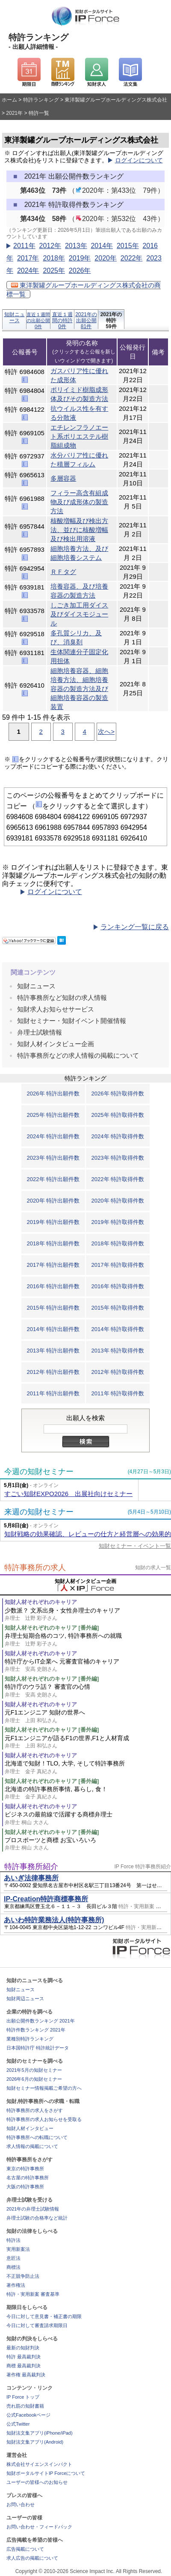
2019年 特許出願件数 (53, 1222)
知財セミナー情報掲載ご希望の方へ (44, 2088)
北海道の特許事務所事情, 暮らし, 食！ (88, 1793)
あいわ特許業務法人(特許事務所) (54, 1920)
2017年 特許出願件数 (53, 1265)
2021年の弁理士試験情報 (32, 2208)
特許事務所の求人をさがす (34, 2110)
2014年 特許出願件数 (53, 1329)
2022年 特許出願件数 (53, 1179)
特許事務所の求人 (35, 1567)
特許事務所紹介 (31, 1866)
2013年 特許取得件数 (117, 1350)
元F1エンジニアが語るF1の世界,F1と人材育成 (88, 1742)
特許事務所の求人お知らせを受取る (44, 2119)
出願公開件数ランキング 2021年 (40, 2020)
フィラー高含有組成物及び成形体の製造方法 (79, 502)
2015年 (128, 245)
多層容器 (63, 478)
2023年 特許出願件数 (53, 1158)
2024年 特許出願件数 (53, 1136)
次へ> (106, 731)
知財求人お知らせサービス (55, 1009)
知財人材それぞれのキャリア (41, 1602)
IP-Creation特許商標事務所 (46, 1899)
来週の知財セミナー (39, 1512)
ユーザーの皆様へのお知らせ (37, 2482)
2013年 (76, 245)
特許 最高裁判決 (23, 2356)
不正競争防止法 (22, 2276)
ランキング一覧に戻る (134, 926)
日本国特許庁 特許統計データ (37, 2047)
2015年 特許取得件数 (117, 1307)
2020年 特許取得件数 (117, 1200)
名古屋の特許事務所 (27, 2177)
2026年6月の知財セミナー (34, 2079)
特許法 (13, 2240)
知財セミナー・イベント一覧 (135, 1546)
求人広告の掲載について (32, 2558)
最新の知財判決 (22, 2347)
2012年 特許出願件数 (53, 1372)
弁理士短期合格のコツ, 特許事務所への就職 (88, 1639)
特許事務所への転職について (37, 2137)
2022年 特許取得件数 (117, 1179)
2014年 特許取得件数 (117, 1329)
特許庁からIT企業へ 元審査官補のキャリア (88, 1665)
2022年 (132, 258)
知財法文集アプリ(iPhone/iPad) (39, 2432)
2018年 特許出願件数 (53, 1243)
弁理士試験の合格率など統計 (37, 2217)
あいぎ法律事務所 (31, 1878)
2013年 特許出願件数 (53, 1350)
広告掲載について (25, 2549)
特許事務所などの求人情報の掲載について (78, 1055)
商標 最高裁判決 (23, 2365)
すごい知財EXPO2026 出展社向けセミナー (68, 1493)
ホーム (9, 100)
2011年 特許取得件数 (117, 1393)
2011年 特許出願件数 (53, 1393)
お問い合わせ (20, 2504)
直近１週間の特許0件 (62, 320)
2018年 (54, 258)
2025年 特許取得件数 (117, 1115)
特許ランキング (41, 100)
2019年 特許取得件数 (117, 1222)
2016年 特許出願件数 (53, 1286)
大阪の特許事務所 (25, 2186)
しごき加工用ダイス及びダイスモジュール (79, 614)
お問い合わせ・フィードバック (39, 2526)
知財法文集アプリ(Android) (34, 2441)
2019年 (80, 258)
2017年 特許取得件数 (117, 1265)
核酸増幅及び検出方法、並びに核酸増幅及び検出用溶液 (79, 529)
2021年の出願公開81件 (86, 320)
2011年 (24, 245)
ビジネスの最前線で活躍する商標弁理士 (88, 1818)
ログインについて (139, 160)
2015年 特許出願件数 (53, 1307)
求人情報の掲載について (32, 2146)
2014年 (102, 245)
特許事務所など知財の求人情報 (62, 997)
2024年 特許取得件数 (117, 1136)
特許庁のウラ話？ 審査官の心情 (88, 1690)
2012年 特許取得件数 (117, 1372)
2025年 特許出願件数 (53, 1115)
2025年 (54, 270)
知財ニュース (14, 317)
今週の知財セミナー (39, 1471)
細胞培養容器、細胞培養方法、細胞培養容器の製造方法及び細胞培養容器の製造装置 (79, 688)
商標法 (13, 2267)
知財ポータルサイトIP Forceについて (45, 2473)
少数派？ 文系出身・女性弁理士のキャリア (88, 1614)
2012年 (50, 245)
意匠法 (13, 2258)
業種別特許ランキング (29, 2038)
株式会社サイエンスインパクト (39, 2464)
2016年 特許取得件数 (117, 1286)
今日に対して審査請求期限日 (37, 2325)
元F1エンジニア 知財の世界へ (88, 1716)
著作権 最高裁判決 (25, 2374)
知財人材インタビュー (29, 2128)
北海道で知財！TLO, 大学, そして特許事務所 (88, 1767)
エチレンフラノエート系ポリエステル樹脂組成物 (79, 436)
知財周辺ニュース (25, 1998)
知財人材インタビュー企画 (55, 1043)
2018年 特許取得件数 (117, 1243)
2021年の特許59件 (111, 320)
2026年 (80, 270)
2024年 (28, 270)
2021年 (14, 113)
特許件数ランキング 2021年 (35, 2029)
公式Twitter (17, 2423)
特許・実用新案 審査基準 (32, 2294)
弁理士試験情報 (39, 1032)
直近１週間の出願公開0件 (38, 320)
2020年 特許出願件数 (53, 1200)
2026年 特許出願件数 (53, 1093)
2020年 (105, 258)
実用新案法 (18, 2249)
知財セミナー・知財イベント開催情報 (71, 1020)
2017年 (28, 258)
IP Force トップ (22, 2396)
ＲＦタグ (63, 571)
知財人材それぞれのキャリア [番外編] (52, 1628)
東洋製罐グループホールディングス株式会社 (116, 100)
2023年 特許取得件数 (117, 1158)
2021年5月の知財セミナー (34, 2070)
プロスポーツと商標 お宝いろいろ (88, 1844)
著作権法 (15, 2285)
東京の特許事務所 (25, 2168)
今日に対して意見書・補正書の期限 (44, 2316)
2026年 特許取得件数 (117, 1093)
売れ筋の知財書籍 (25, 2405)
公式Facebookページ (28, 2414)
